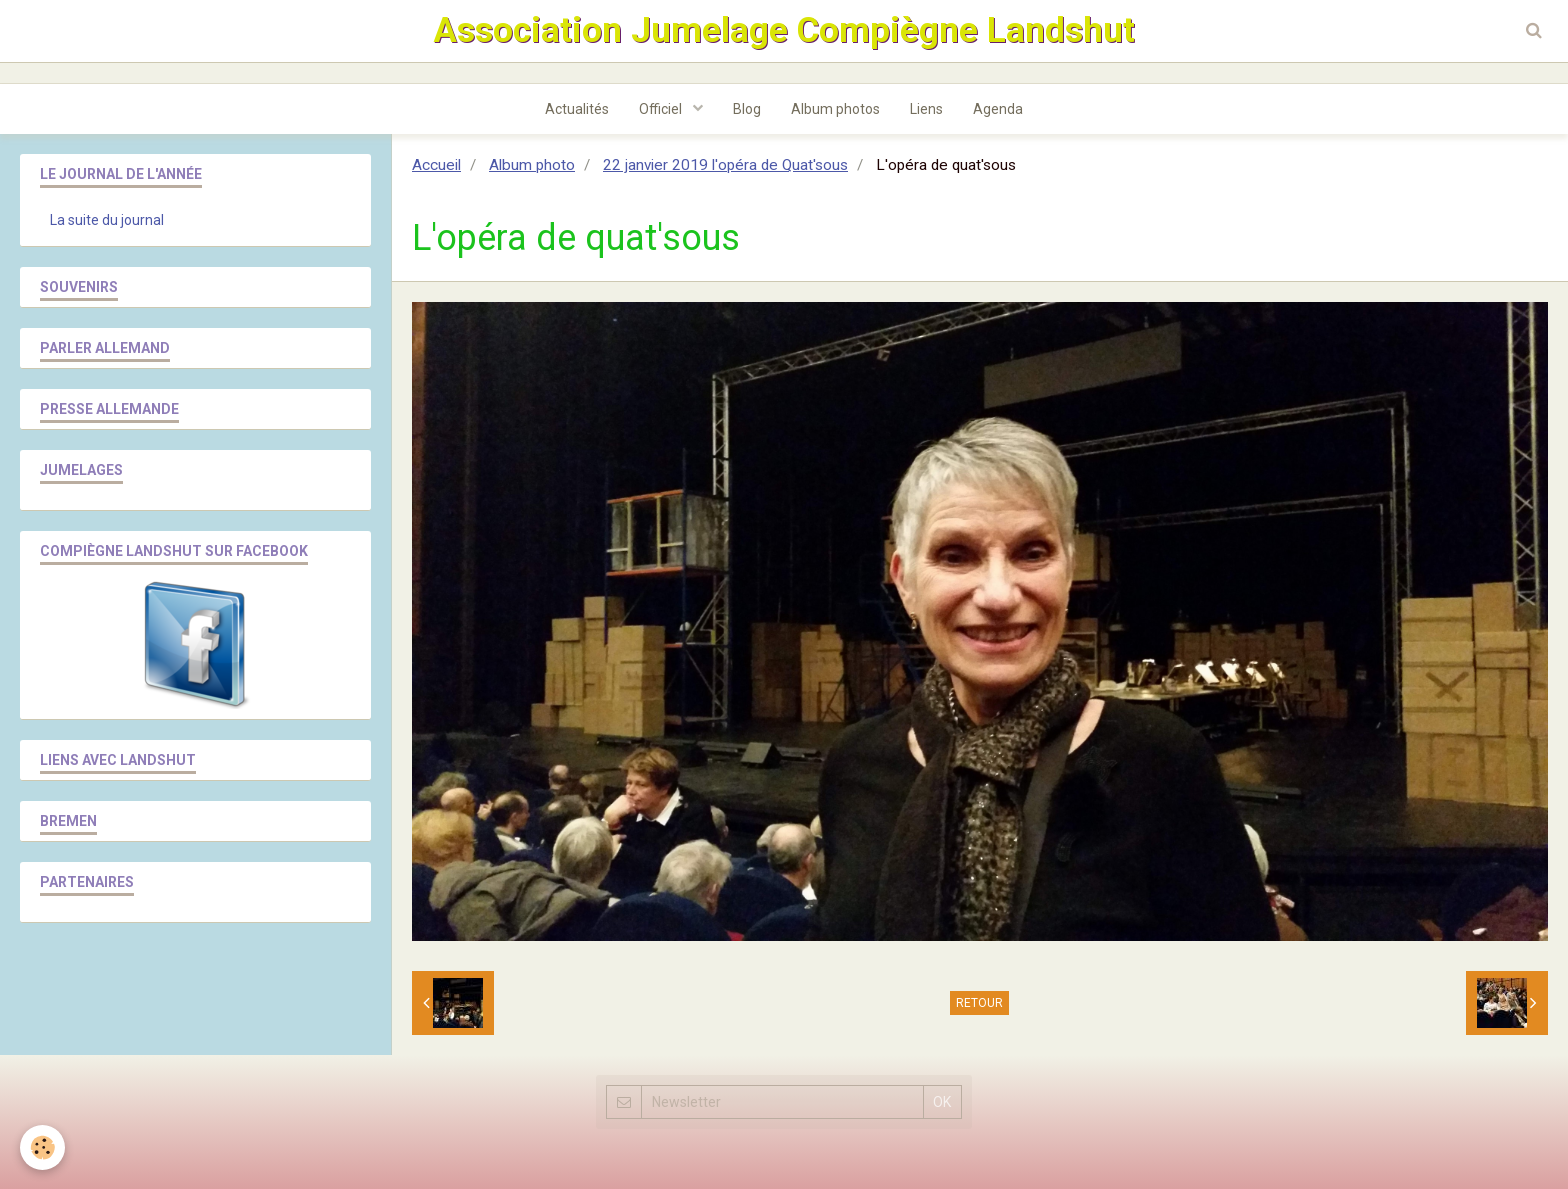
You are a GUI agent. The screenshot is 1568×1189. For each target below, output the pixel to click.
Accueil (436, 165)
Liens (926, 109)
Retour (979, 1003)
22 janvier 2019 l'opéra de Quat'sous (725, 165)
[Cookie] (42, 1147)
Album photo (532, 165)
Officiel (662, 109)
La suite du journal (107, 220)
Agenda (998, 109)
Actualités (577, 109)
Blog (747, 109)
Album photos (835, 109)
